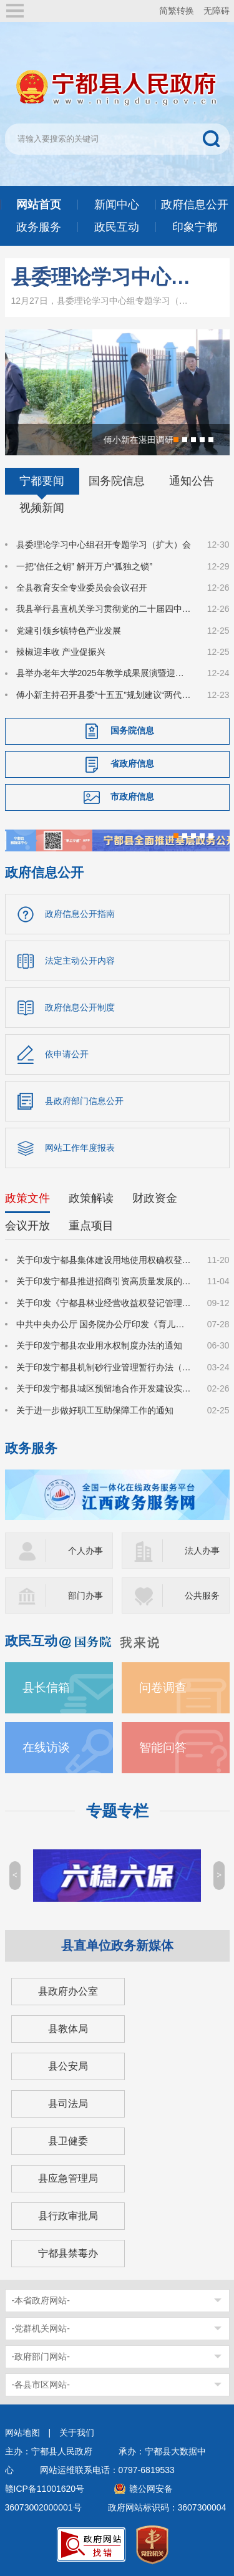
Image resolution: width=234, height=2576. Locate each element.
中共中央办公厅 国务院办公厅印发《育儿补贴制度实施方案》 (104, 1324)
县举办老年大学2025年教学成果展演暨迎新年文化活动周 (104, 673)
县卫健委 (68, 2141)
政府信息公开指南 (80, 914)
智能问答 (163, 1747)
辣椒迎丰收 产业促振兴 (61, 652)
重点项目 (91, 1225)
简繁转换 (176, 11)
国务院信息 (117, 481)
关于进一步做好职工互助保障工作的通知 (94, 1410)
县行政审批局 (68, 2215)
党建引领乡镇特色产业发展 (68, 631)
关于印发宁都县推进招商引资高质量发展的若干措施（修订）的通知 (104, 1281)
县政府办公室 (68, 1991)
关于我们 (76, 2433)
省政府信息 (132, 763)
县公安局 (68, 2066)
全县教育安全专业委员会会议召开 (81, 588)
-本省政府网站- (41, 2300)
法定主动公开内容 (80, 961)
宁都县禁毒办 (68, 2253)
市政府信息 (132, 796)
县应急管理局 (68, 2178)
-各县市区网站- (41, 2385)
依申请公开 (67, 1054)
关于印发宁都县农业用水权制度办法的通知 (99, 1345)
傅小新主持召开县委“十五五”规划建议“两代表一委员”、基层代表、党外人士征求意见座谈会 (104, 695)
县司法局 (68, 2103)
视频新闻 (41, 507)
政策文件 (27, 1198)
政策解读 (91, 1198)
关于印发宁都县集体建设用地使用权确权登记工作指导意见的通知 (104, 1260)
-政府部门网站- (41, 2356)
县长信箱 (46, 1687)
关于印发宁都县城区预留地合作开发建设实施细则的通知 (104, 1388)
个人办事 (85, 1551)
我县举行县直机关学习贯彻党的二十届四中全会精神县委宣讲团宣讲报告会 (104, 609)
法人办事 (202, 1551)
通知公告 (191, 481)
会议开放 (27, 1225)
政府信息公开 (44, 872)
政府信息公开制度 (80, 1007)
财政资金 (154, 1198)
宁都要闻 (41, 481)
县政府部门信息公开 (84, 1101)
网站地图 (22, 2433)
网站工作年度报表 (80, 1148)
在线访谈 (46, 1747)
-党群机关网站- (41, 2328)
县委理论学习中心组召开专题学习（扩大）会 (102, 277)
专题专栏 (117, 1811)
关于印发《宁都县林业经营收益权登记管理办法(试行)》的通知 (104, 1303)
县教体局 (68, 2028)
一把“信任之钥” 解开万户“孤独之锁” (84, 566)
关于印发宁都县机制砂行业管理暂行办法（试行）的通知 (104, 1367)
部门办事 (85, 1595)
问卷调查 (163, 1687)
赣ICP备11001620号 (45, 2489)
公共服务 (202, 1595)
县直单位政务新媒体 (117, 1945)
